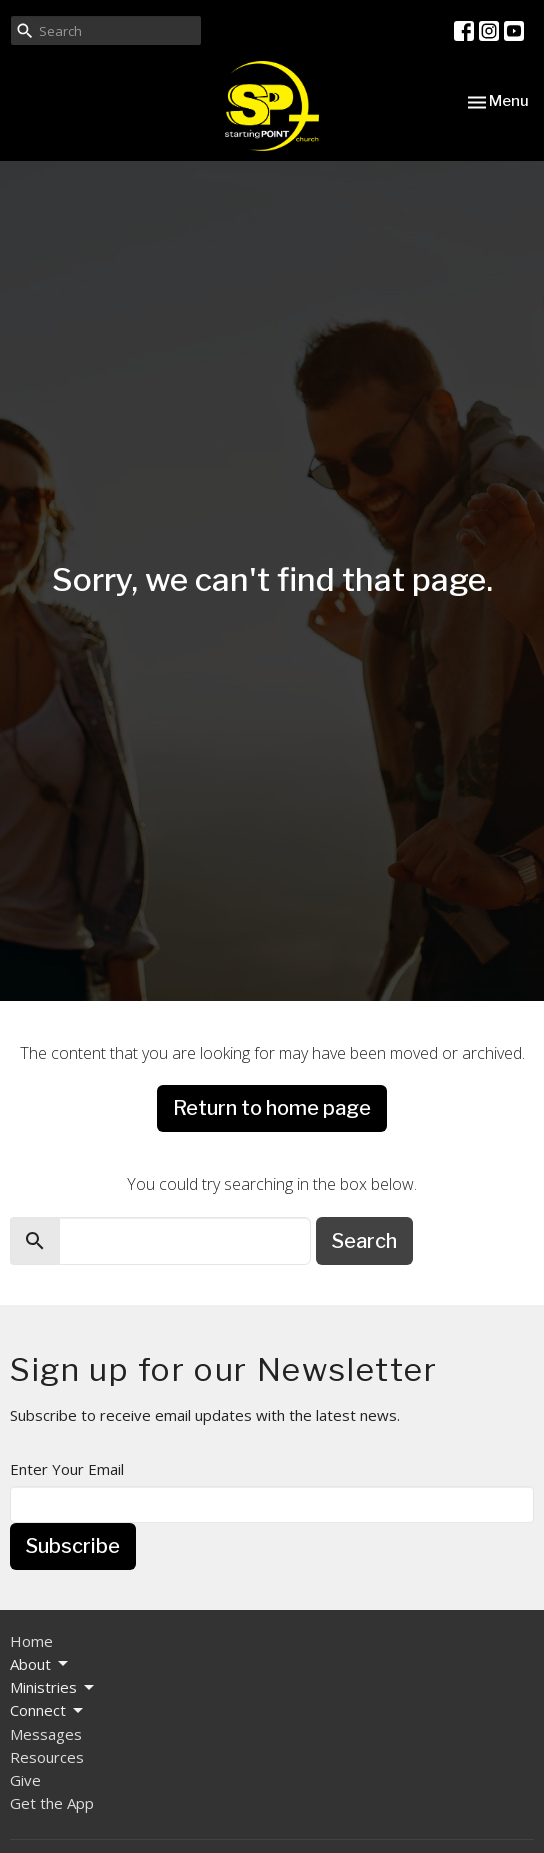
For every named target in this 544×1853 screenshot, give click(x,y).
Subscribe (73, 1546)
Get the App (52, 1803)
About (40, 1664)
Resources (47, 1757)
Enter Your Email (67, 1469)
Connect (48, 1710)
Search (364, 1241)
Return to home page (272, 1108)
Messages (46, 1734)
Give (25, 1780)
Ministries (53, 1687)
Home (31, 1641)
